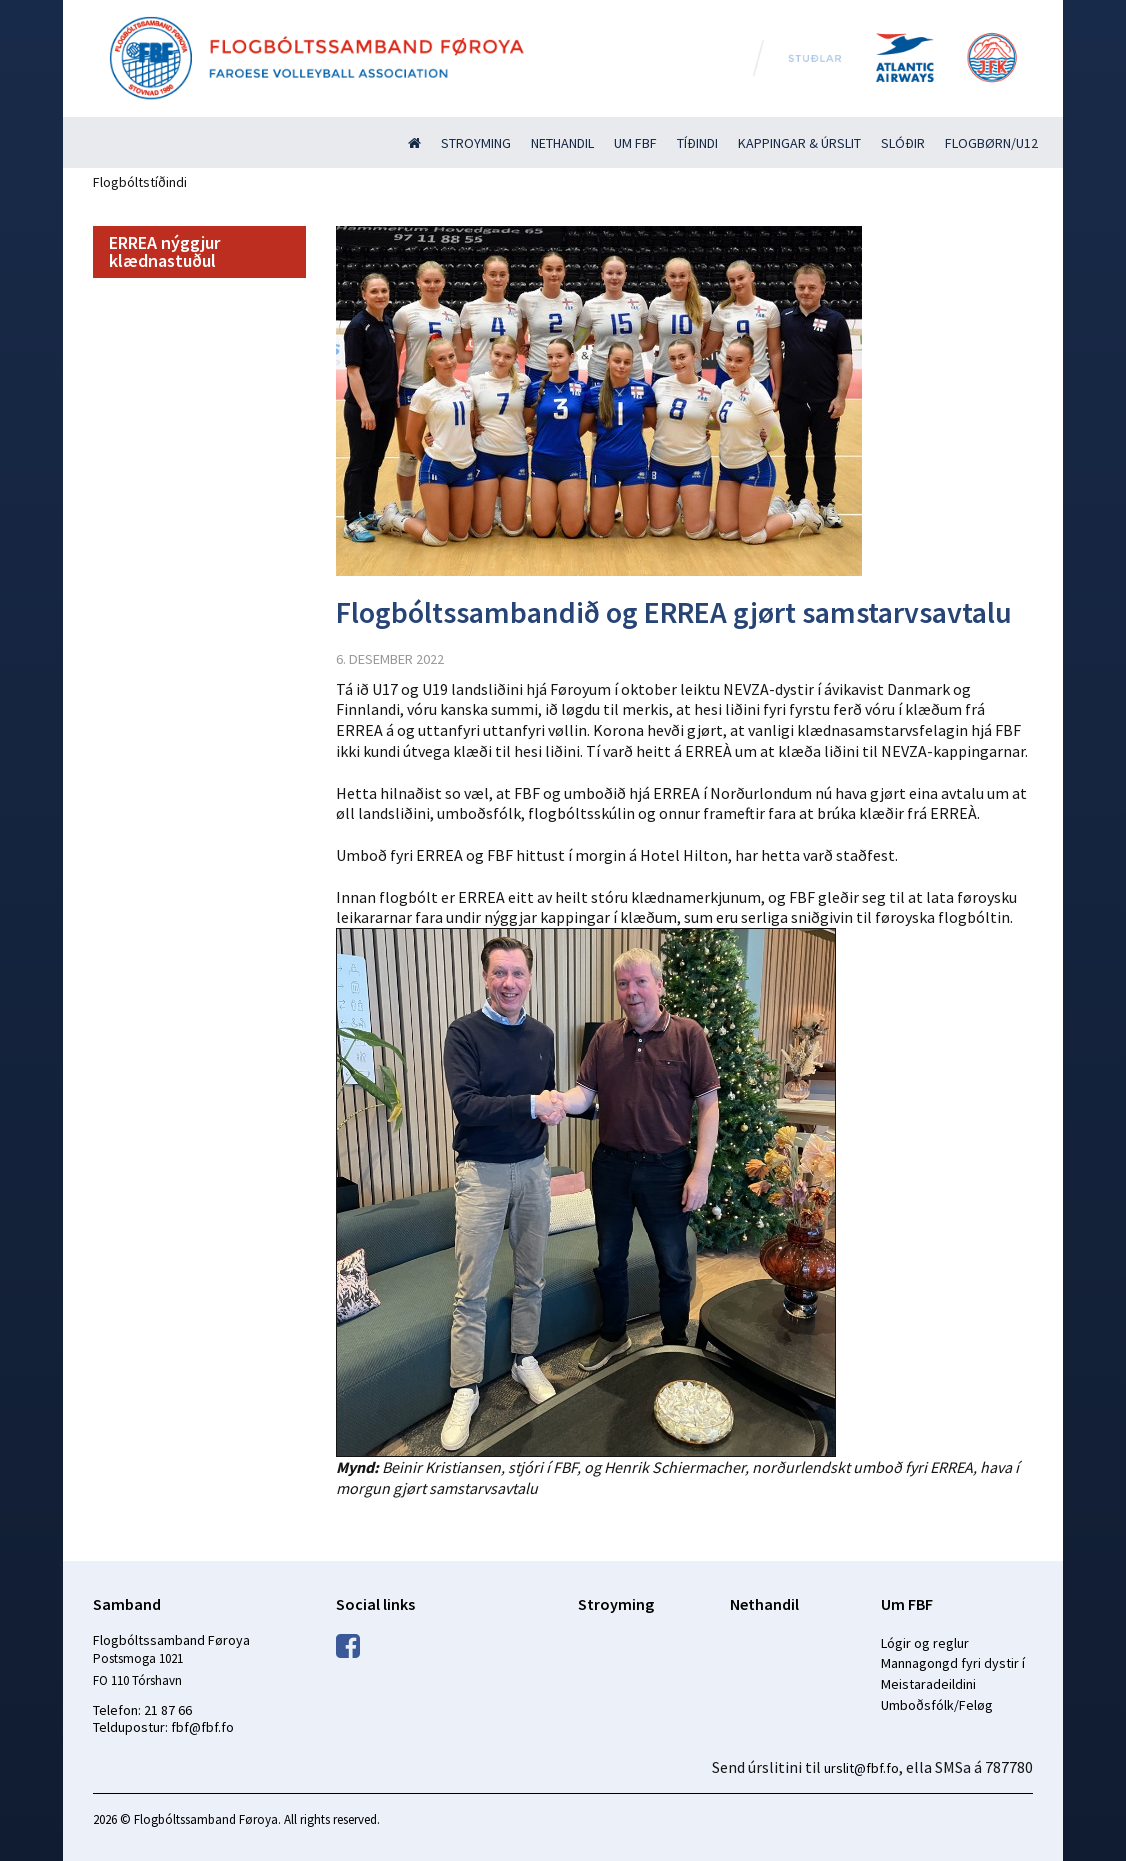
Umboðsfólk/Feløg (937, 1705)
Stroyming (476, 143)
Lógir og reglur (925, 1643)
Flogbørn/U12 (991, 143)
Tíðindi (697, 143)
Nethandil (562, 143)
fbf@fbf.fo (202, 1727)
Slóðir (903, 143)
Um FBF (635, 143)
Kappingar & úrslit (799, 143)
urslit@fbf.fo (861, 1768)
